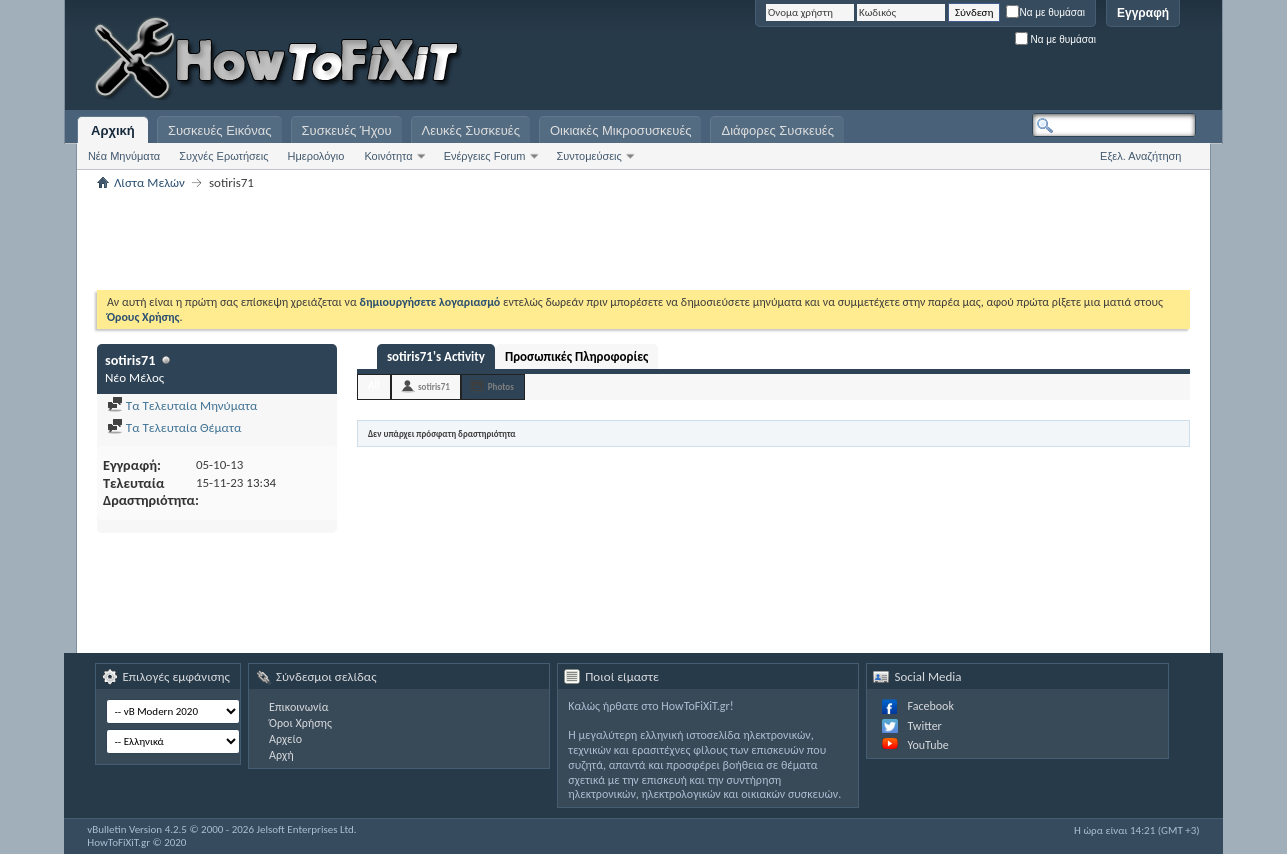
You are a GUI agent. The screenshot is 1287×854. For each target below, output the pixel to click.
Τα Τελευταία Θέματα (174, 427)
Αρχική (113, 130)
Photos (501, 386)
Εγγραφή (1143, 13)
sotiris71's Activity (436, 356)
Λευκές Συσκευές (471, 130)
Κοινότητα (388, 156)
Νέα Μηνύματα (124, 156)
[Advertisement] (946, 60)
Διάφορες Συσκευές (777, 130)
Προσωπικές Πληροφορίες (576, 356)
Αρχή (281, 755)
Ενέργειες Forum (485, 156)
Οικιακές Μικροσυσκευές (621, 130)
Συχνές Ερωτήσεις (223, 156)
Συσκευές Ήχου (347, 130)
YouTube (927, 745)
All (374, 385)
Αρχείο (285, 739)
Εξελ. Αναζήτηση (1140, 156)
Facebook (930, 706)
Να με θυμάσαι (1045, 12)
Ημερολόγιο (316, 156)
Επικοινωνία (298, 707)
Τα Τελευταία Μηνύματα (182, 405)
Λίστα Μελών (149, 182)
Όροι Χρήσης (300, 723)
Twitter (924, 726)
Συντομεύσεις (589, 156)
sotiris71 (434, 386)
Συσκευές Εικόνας (220, 130)
